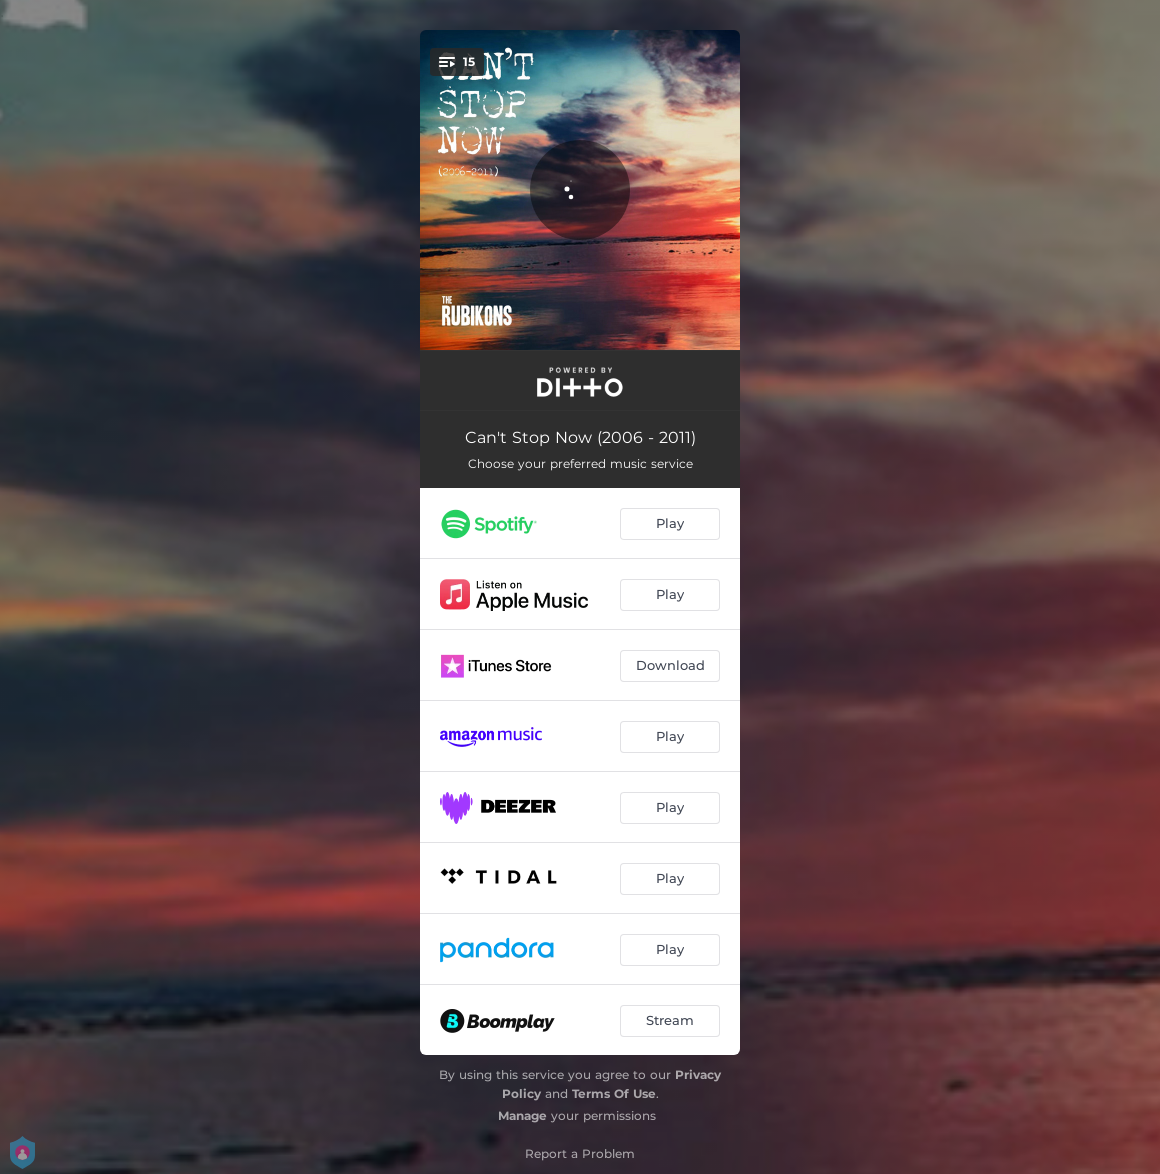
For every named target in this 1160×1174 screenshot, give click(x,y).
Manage (522, 1115)
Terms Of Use (614, 1093)
